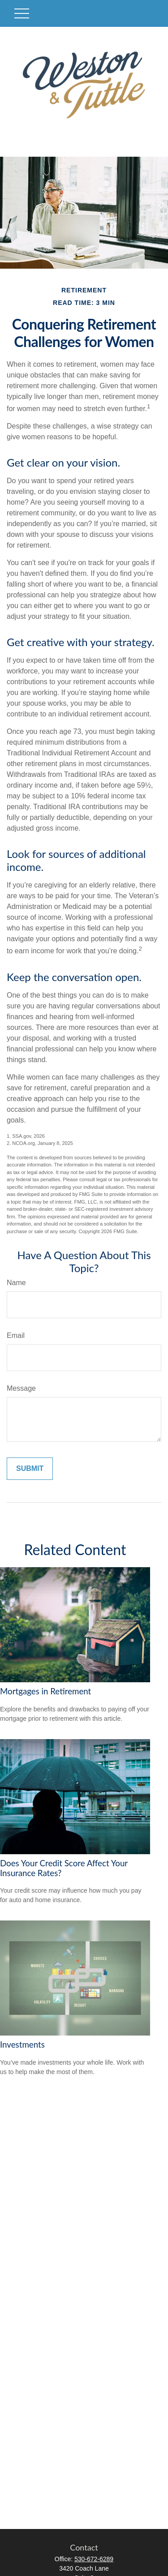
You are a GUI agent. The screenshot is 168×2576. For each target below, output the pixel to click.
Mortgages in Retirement (45, 1691)
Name (16, 1282)
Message (21, 1388)
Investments (22, 2044)
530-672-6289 (93, 2559)
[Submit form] (30, 1468)
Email (16, 1335)
